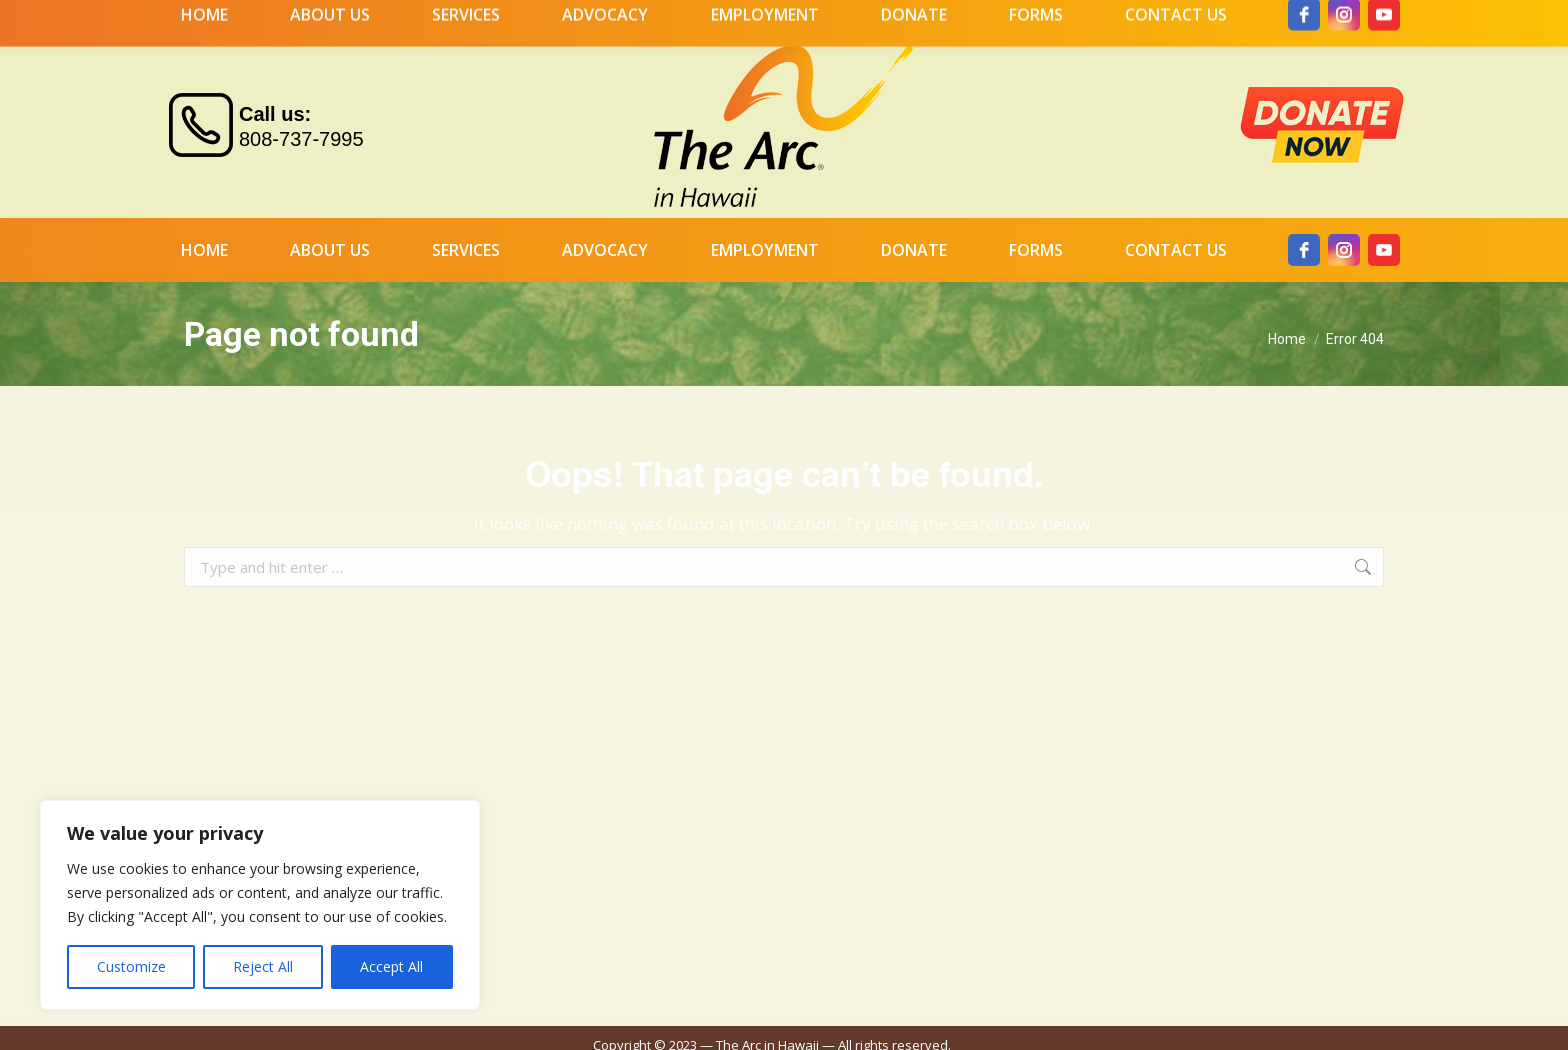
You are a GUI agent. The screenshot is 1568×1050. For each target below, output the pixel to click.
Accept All (391, 966)
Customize (131, 966)
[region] (260, 905)
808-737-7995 (301, 103)
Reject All (263, 966)
